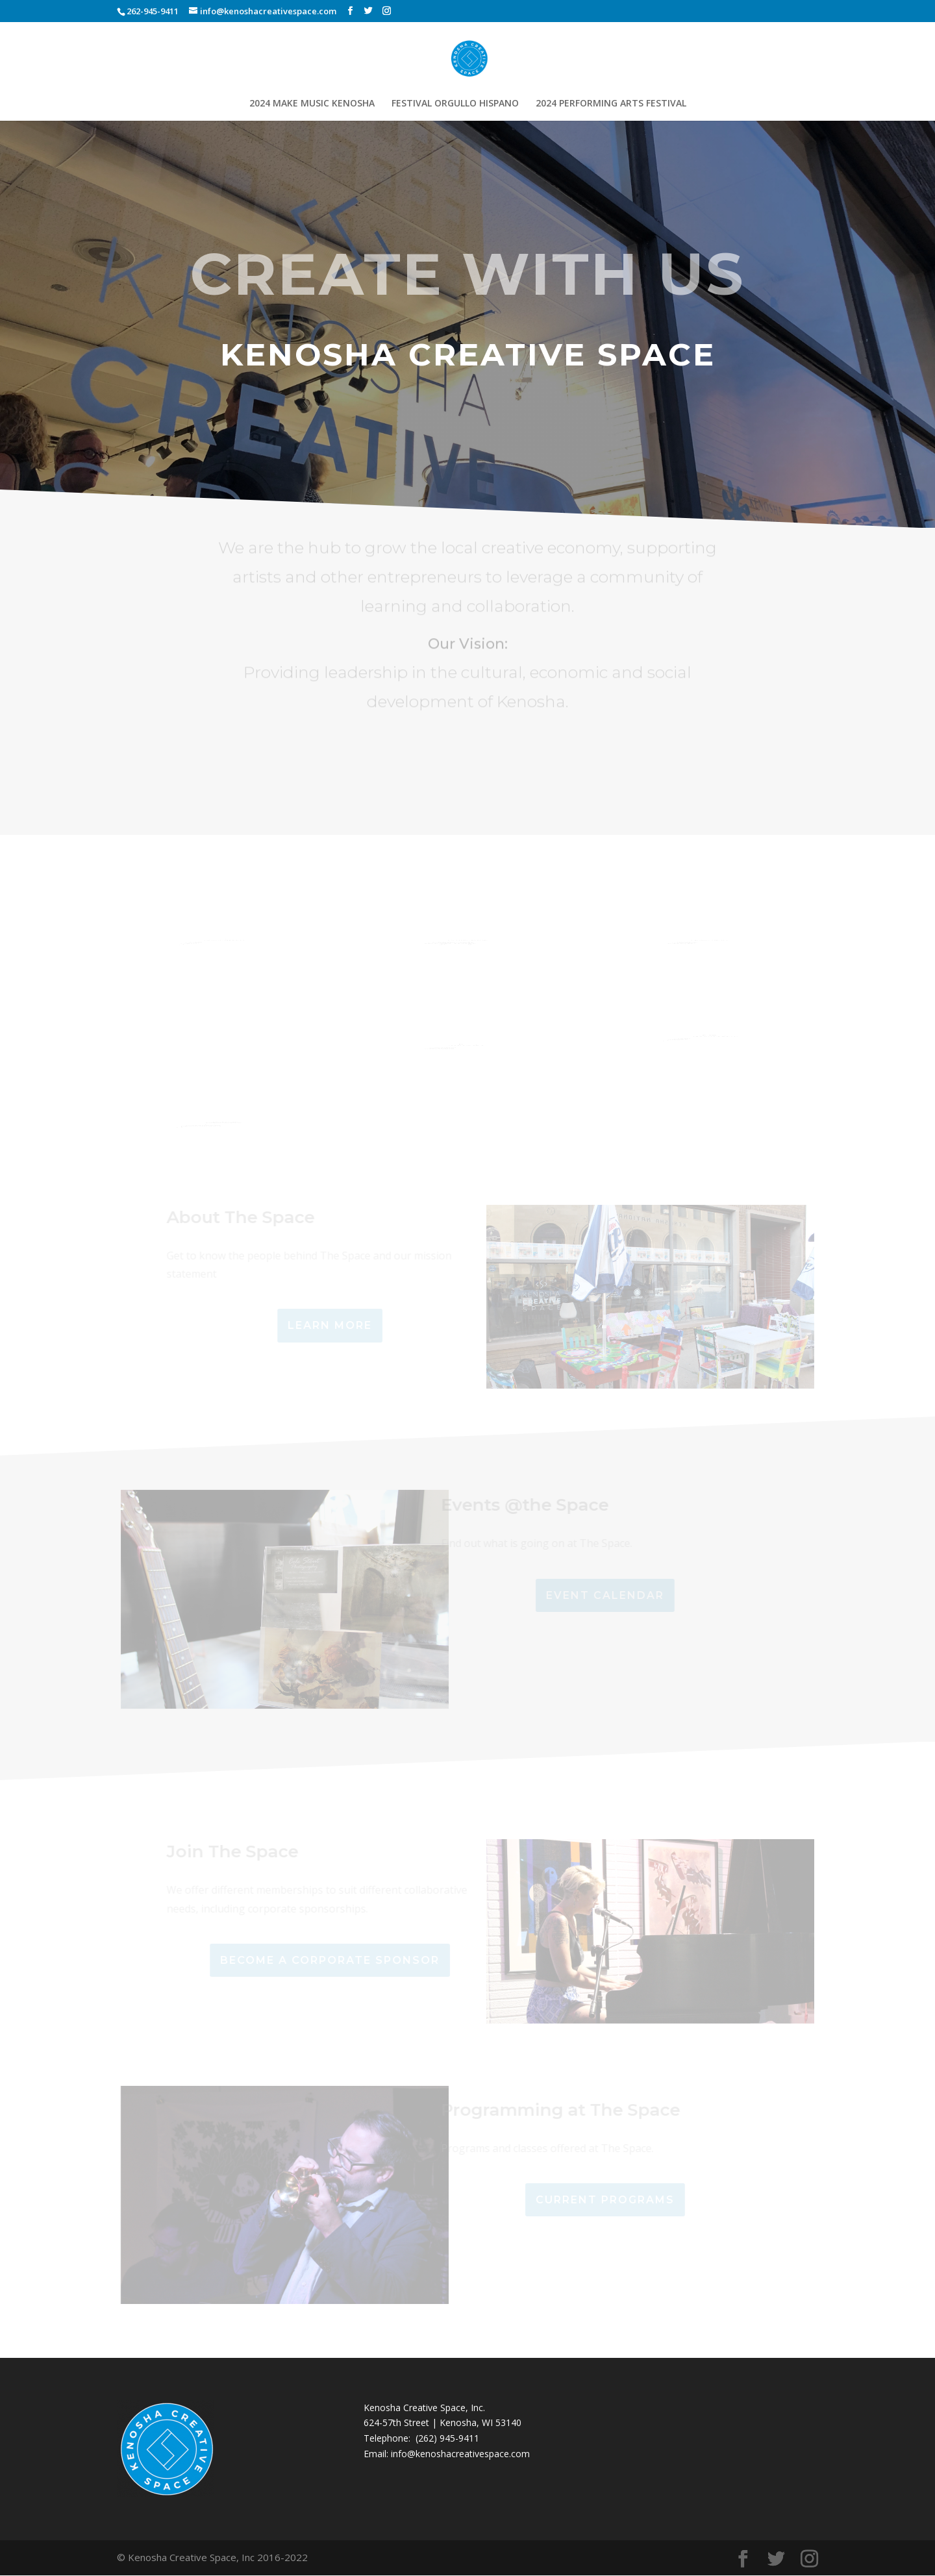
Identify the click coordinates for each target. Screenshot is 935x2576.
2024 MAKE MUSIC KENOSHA (312, 104)
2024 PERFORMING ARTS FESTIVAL (611, 104)
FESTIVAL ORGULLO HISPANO (455, 104)
